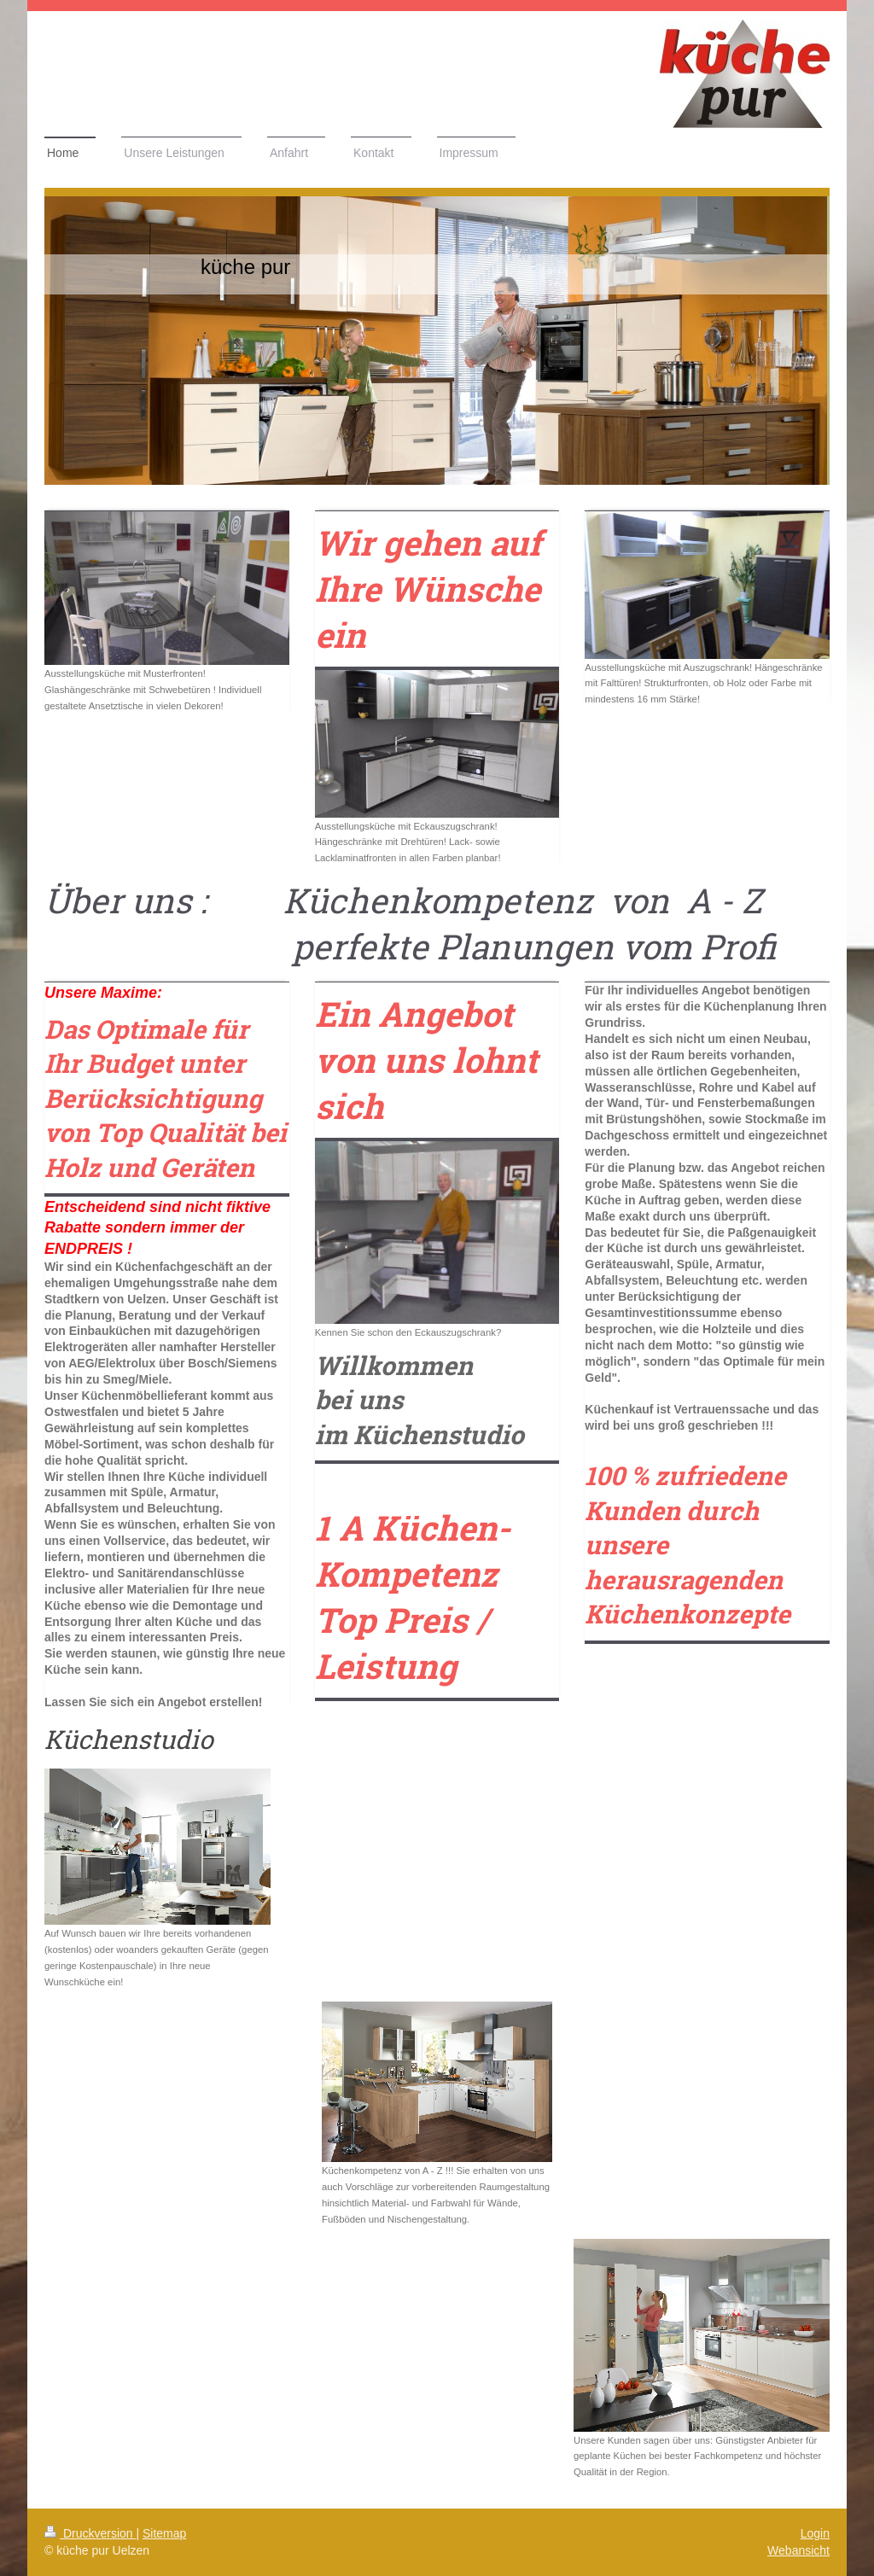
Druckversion (90, 2533)
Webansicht (798, 2550)
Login (815, 2533)
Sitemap (164, 2533)
